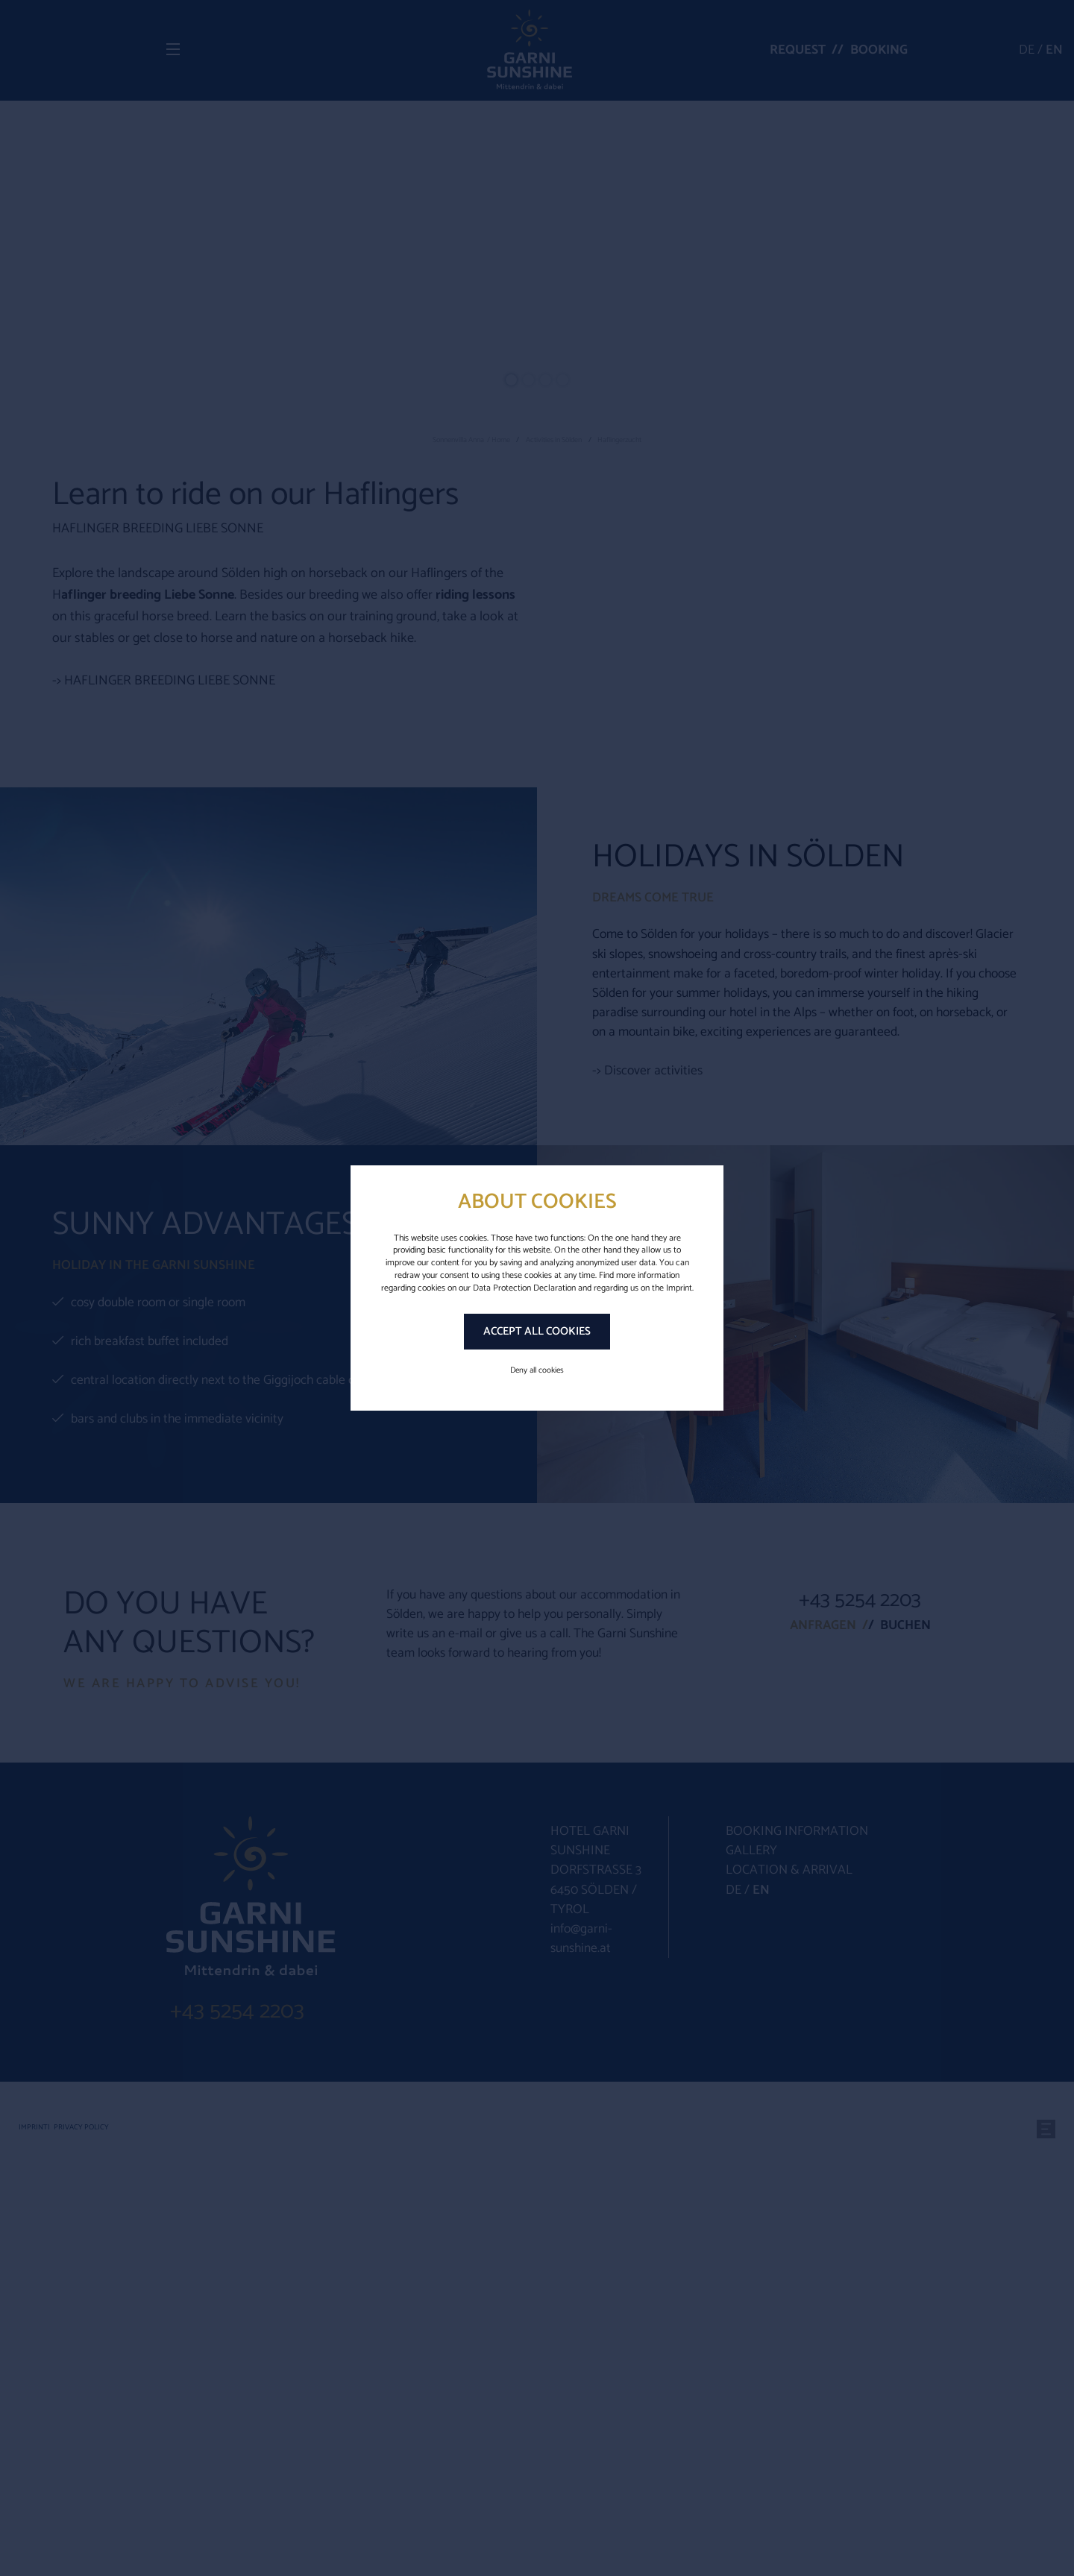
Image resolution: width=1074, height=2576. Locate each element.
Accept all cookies (537, 1331)
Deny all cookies (537, 1370)
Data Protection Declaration (524, 1288)
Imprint (679, 1288)
